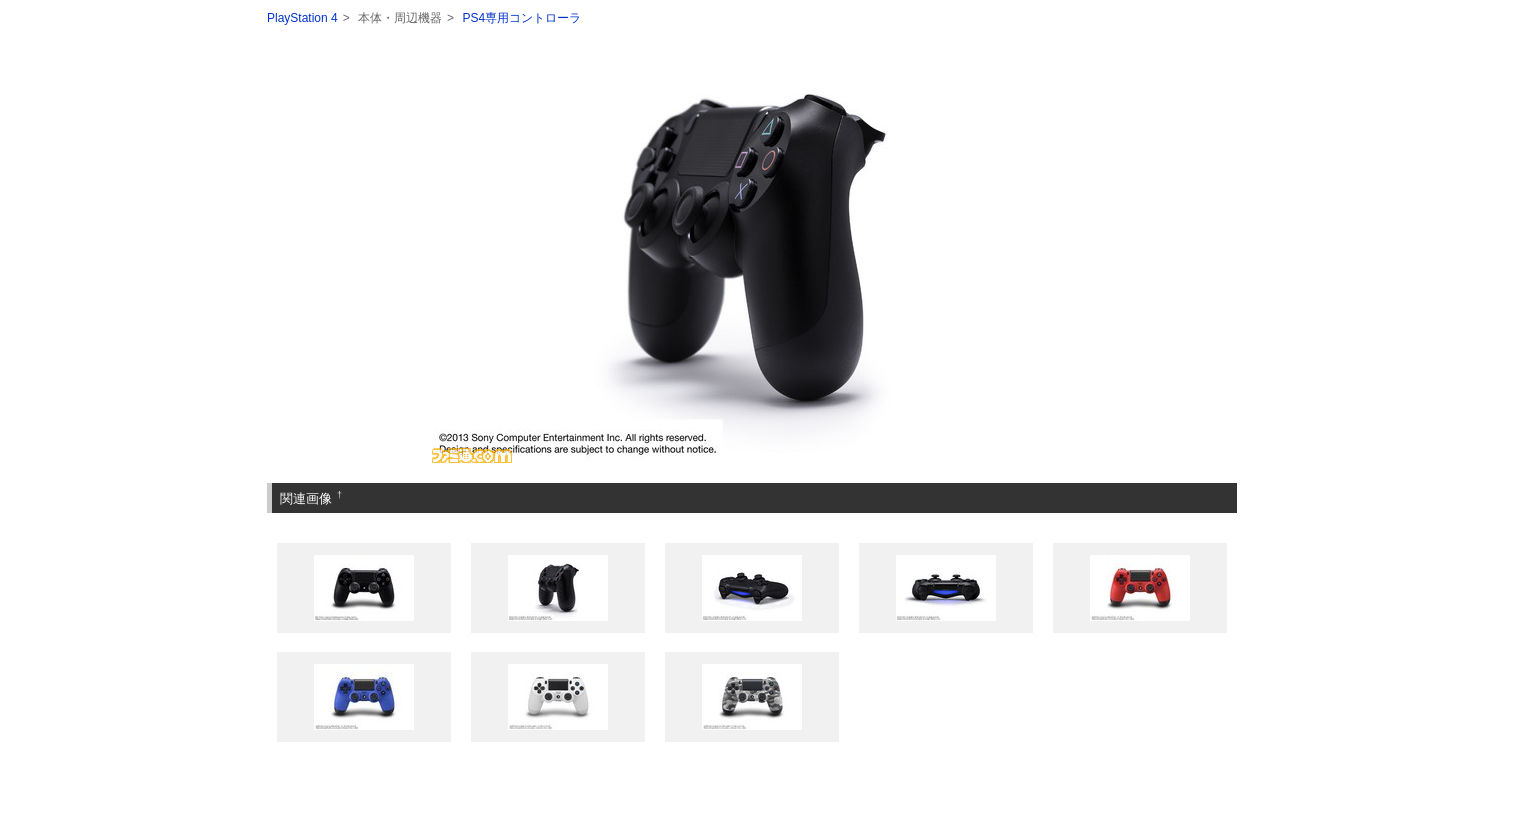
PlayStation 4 (302, 18)
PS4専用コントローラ (521, 18)
